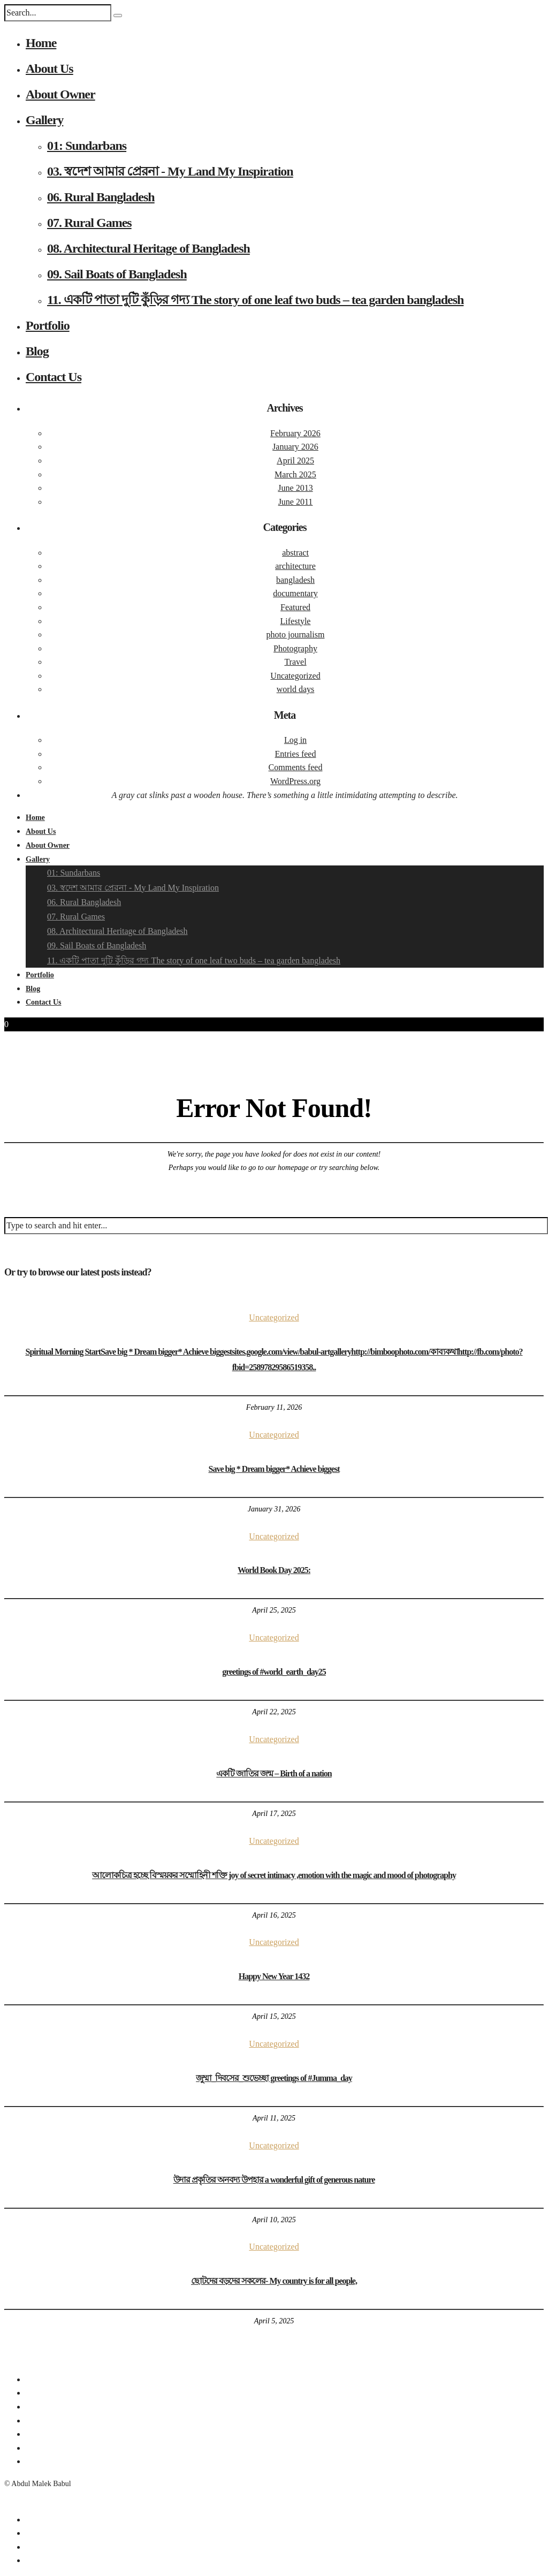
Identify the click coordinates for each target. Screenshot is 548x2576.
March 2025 (295, 474)
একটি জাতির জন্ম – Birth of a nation (273, 1773)
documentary (295, 593)
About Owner (60, 94)
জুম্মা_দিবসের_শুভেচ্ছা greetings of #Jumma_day (274, 2078)
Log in (295, 739)
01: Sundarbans (86, 146)
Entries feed (295, 753)
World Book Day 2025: (274, 1570)
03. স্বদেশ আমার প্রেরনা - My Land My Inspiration (170, 171)
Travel (295, 661)
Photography (295, 648)
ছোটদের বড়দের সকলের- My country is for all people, (274, 2280)
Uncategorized (295, 675)
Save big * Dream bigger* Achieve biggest (273, 1468)
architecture (295, 566)
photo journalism (296, 634)
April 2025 (295, 460)
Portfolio (48, 325)
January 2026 (295, 446)
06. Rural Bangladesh (101, 197)
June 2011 (295, 501)
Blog (37, 351)
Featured (295, 607)
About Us (49, 68)
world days (296, 689)
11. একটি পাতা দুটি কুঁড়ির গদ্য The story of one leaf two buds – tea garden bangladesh (255, 300)
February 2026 (295, 433)
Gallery (44, 120)
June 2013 (295, 487)
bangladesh (295, 579)
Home (41, 43)
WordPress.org (295, 781)
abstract (295, 552)
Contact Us (53, 377)
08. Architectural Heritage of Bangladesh (148, 248)
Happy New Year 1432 (274, 1976)
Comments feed (296, 767)
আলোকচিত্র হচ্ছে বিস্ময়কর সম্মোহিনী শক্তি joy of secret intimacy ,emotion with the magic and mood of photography (274, 1875)
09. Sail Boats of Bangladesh (117, 274)
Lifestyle (295, 621)
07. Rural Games (89, 223)
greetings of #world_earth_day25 (274, 1671)
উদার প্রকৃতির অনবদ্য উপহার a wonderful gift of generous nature (274, 2179)
